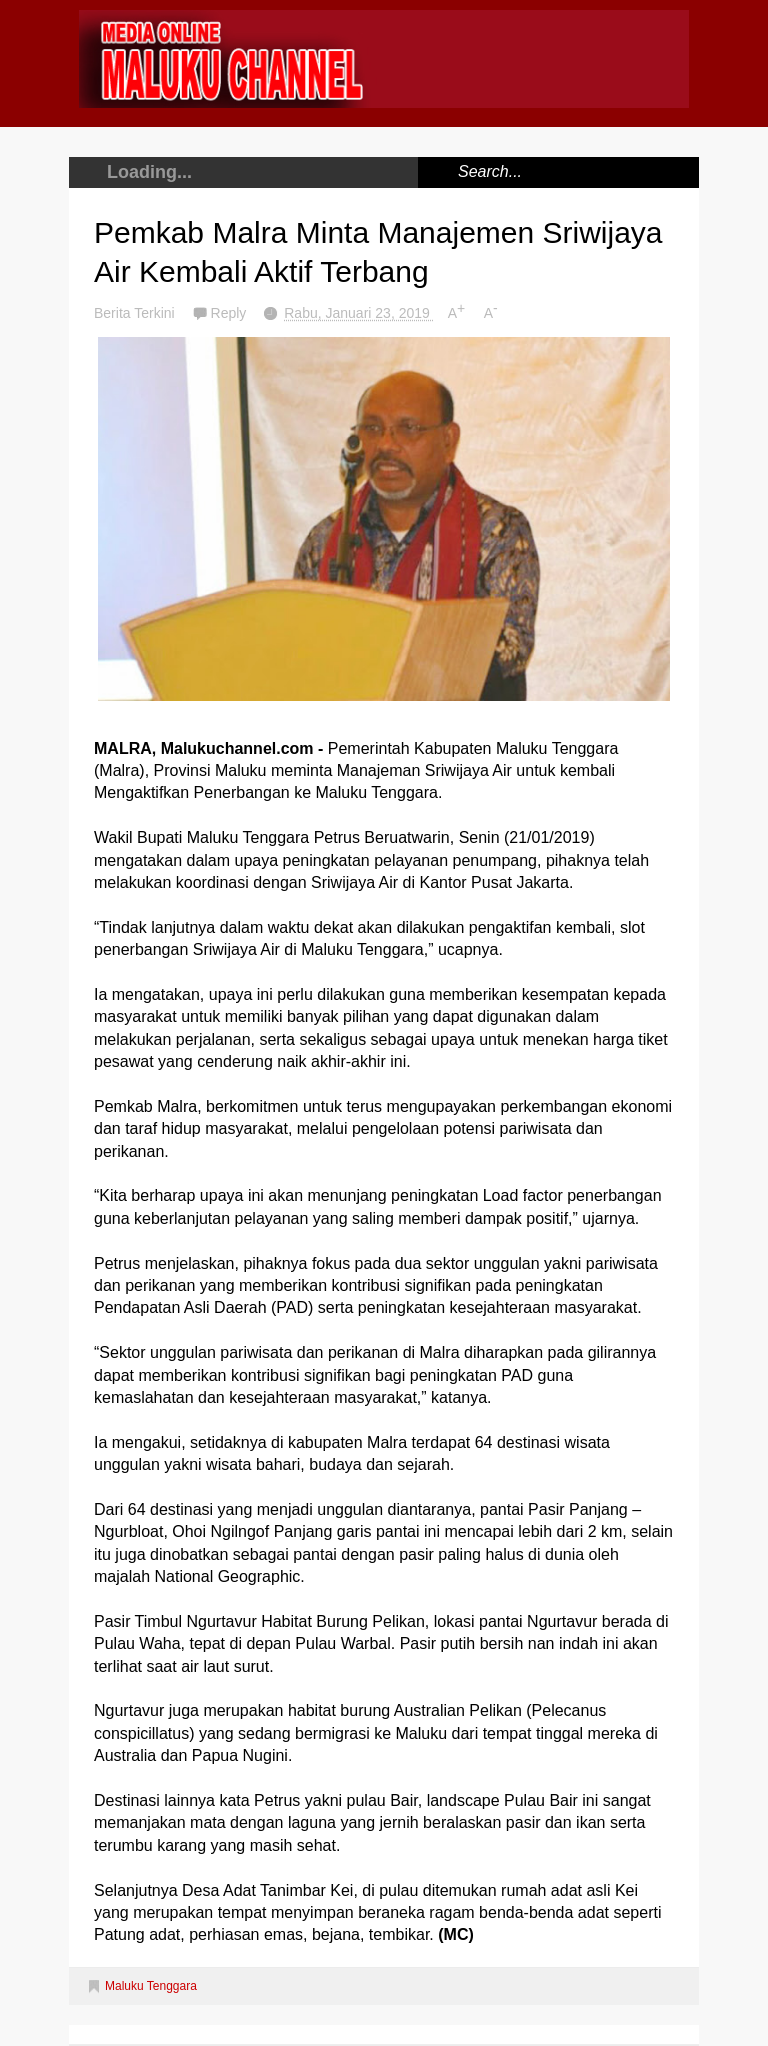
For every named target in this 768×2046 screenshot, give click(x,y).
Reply (231, 313)
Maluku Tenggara (151, 1986)
